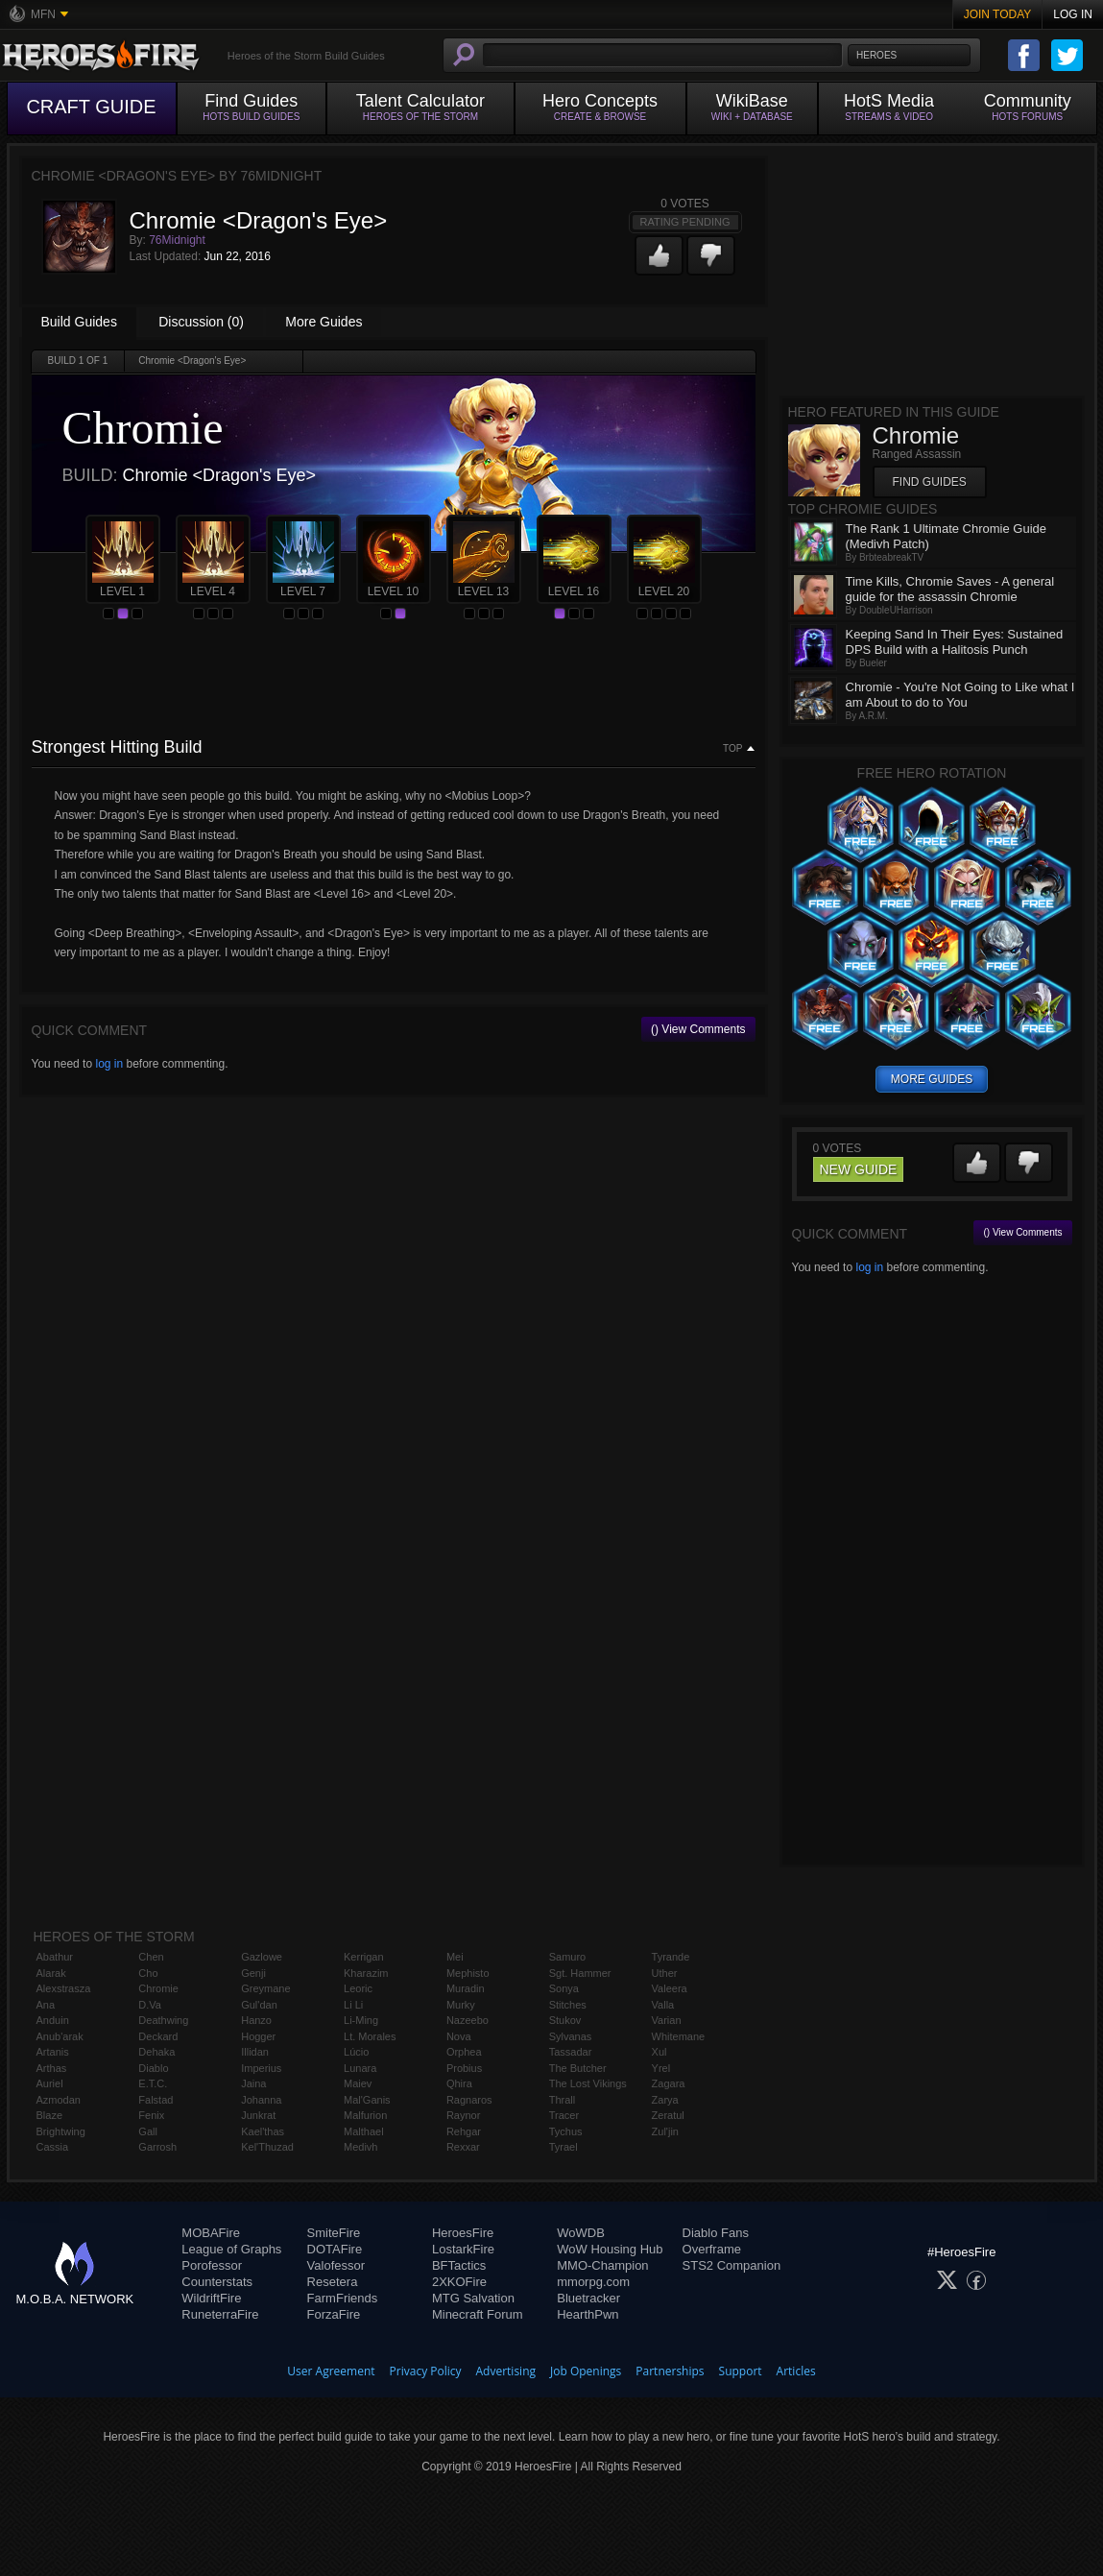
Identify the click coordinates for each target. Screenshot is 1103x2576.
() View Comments (698, 1029)
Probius (464, 2068)
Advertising (506, 2371)
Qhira (459, 2083)
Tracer (564, 2115)
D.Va (149, 2004)
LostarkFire (463, 2249)
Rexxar (463, 2147)
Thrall (562, 2100)
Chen (150, 1956)
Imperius (261, 2068)
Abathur (55, 1956)
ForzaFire (334, 2314)
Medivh (360, 2147)
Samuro (568, 1956)
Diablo (153, 2068)
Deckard (158, 2036)
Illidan (255, 2052)
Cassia (52, 2147)
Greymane (265, 1988)
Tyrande (671, 1956)
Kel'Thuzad (267, 2147)
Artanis (52, 2052)
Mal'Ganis (367, 2100)
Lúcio (356, 2052)
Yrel (661, 2068)
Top (732, 749)
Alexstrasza (63, 1988)
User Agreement (330, 2371)
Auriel (49, 2083)
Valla (663, 2004)
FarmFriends (342, 2298)
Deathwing (163, 2020)
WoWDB (581, 2233)
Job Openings (585, 2371)
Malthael (364, 2131)
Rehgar (463, 2131)
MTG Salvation (473, 2298)
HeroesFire (462, 2233)
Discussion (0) (201, 321)
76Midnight (177, 240)
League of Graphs (231, 2249)
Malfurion (365, 2115)
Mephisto (468, 1973)
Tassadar (570, 2052)
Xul (659, 2052)
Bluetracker (588, 2298)
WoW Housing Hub (609, 2249)
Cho (147, 1973)
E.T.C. (152, 2083)
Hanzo (256, 2020)
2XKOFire (459, 2282)
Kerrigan (364, 1956)
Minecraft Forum (477, 2314)
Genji (253, 1973)
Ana (46, 2004)
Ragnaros (469, 2100)
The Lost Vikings (588, 2083)
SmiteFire (334, 2233)
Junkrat (258, 2115)
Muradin (465, 1988)
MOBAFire (210, 2233)
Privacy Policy (426, 2371)
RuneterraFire (219, 2314)
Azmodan (58, 2100)
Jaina (253, 2083)
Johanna (261, 2100)
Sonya (564, 1988)
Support (740, 2371)
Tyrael (563, 2147)
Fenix (151, 2115)
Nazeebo (467, 2020)
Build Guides (79, 321)
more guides (931, 1079)
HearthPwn (587, 2314)
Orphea (464, 2052)
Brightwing (60, 2131)
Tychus (566, 2131)
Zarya (665, 2100)
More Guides (323, 321)
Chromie (158, 1988)
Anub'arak (60, 2036)
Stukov (565, 2020)
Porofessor (211, 2265)
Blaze (49, 2115)
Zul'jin (665, 2131)
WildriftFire (211, 2298)
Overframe (712, 2249)
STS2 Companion (732, 2265)
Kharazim (366, 1973)
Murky (460, 2004)
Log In (1072, 14)
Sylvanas (570, 2036)
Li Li (353, 2004)
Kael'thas (262, 2131)
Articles (796, 2371)
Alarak (51, 1973)
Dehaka (156, 2052)
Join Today (998, 14)
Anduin (52, 2020)
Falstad (155, 2100)
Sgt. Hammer (580, 1973)
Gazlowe (261, 1956)
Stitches (568, 2004)
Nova (458, 2036)
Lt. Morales (370, 2036)
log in (109, 1064)
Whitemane (679, 2036)
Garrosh (157, 2147)
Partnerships (669, 2371)
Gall (147, 2131)
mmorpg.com (593, 2282)
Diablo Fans (716, 2233)
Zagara (668, 2083)
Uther (665, 1973)
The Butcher (578, 2068)
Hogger (258, 2036)
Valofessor (336, 2265)
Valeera (669, 1988)
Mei (455, 1956)
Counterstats (216, 2282)
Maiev (358, 2083)
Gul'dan (259, 2004)
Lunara (360, 2068)
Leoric (358, 1988)
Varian (667, 2020)
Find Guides (930, 482)
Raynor (463, 2115)
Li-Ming (361, 2020)
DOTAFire (335, 2249)
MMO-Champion (602, 2265)
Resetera (332, 2282)
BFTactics (459, 2265)
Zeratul (668, 2115)
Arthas (51, 2068)
